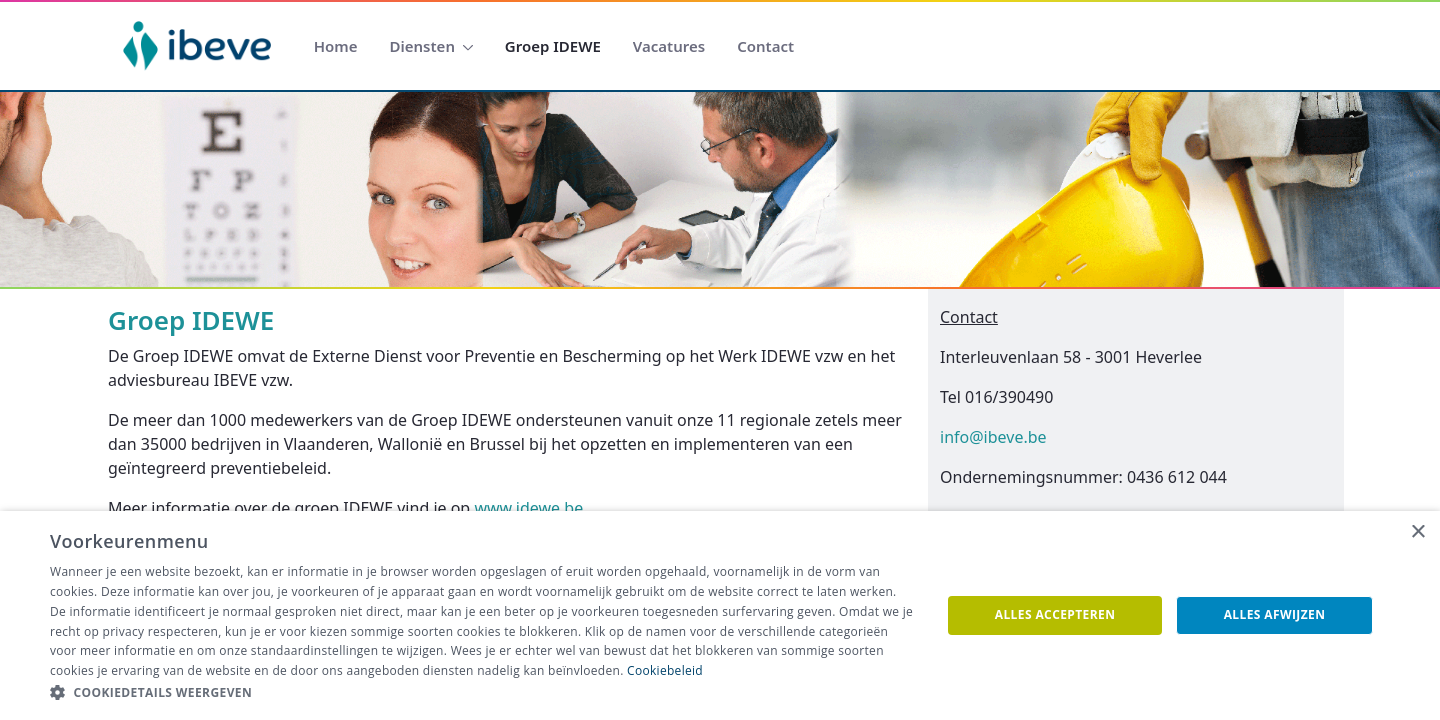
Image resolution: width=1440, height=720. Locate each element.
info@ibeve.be (993, 437)
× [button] (1417, 532)
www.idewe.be (528, 508)
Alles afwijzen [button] (1275, 614)
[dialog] (720, 615)
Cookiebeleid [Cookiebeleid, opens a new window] (665, 670)
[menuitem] (336, 46)
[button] (482, 693)
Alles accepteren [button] (1055, 614)
